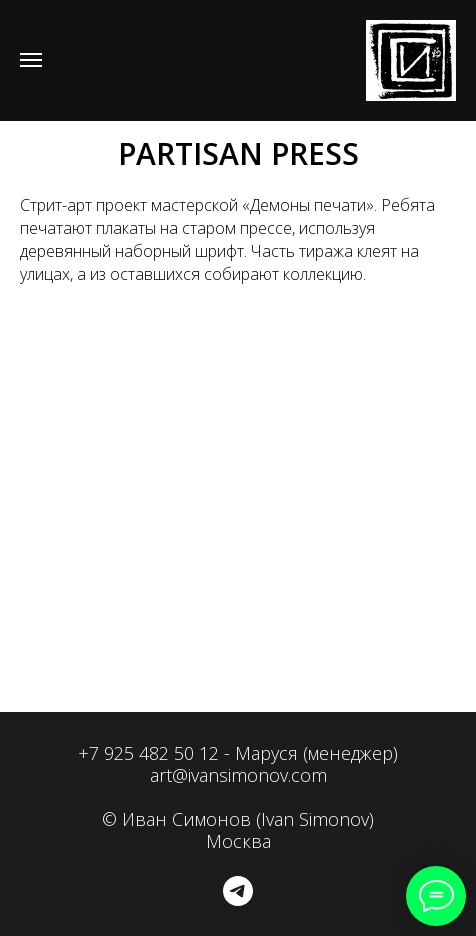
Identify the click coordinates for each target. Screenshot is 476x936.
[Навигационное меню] (31, 60)
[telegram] (238, 891)
